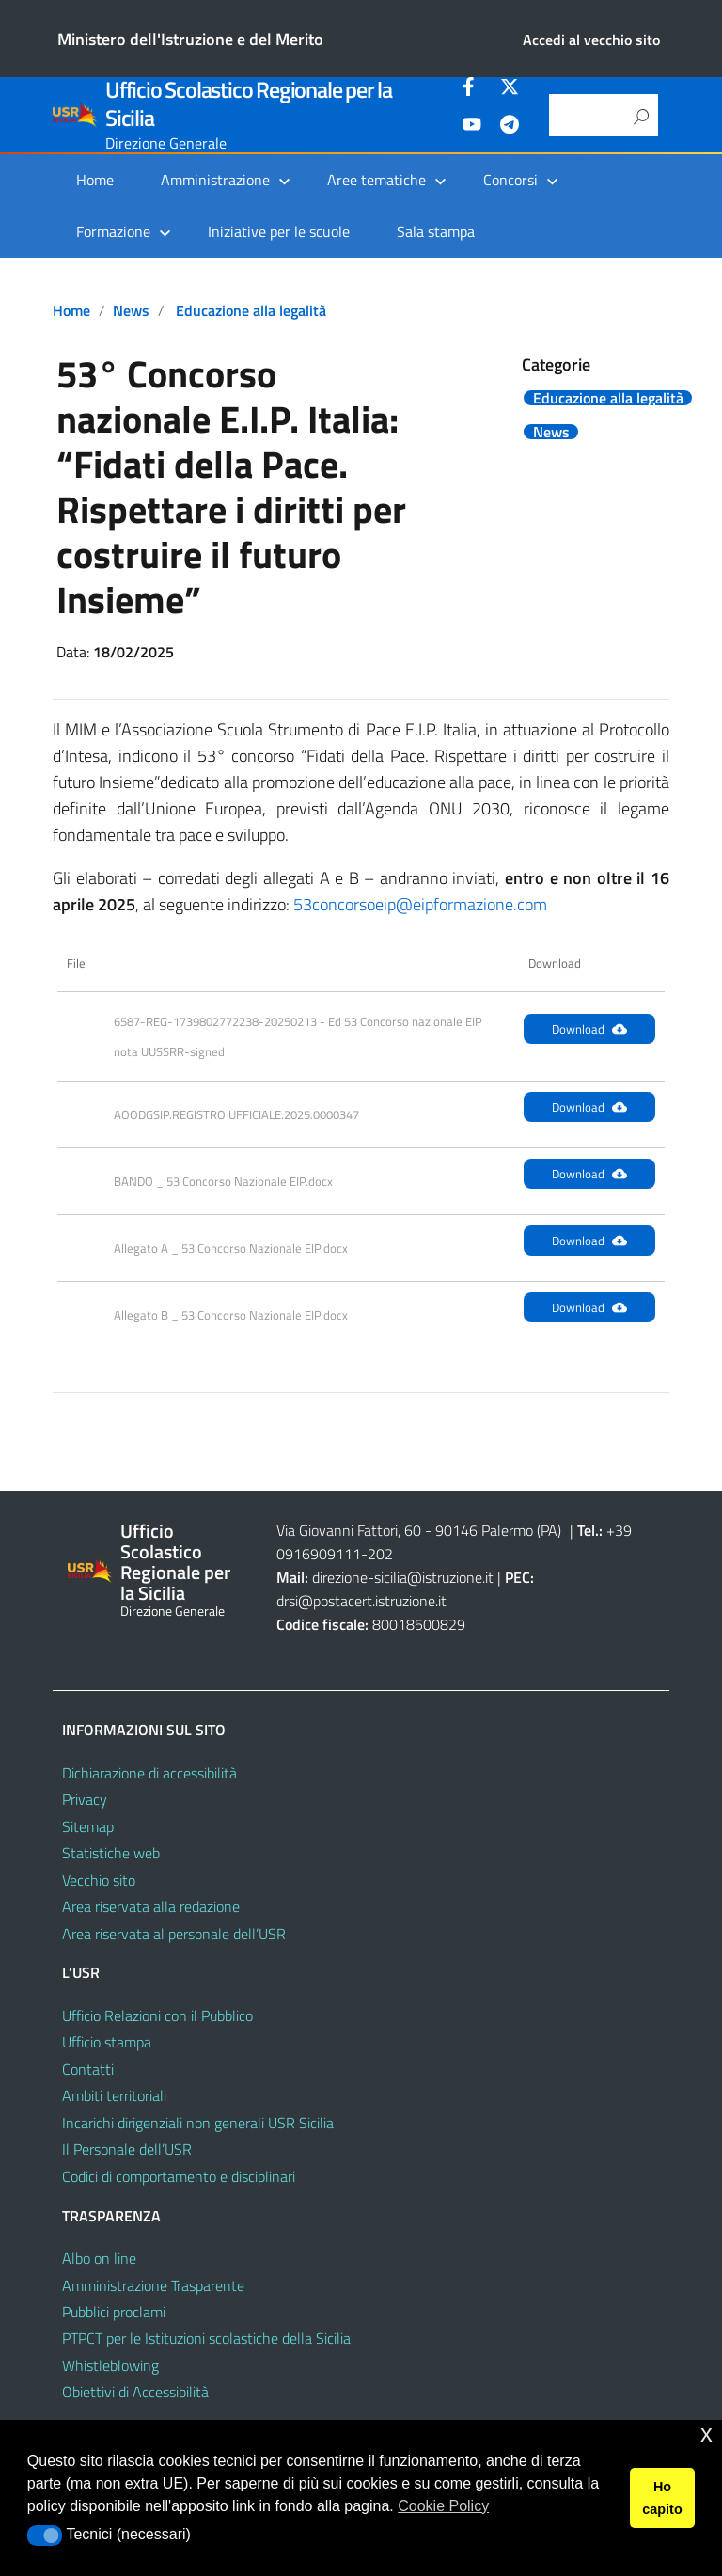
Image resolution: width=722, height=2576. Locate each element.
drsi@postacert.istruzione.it (361, 1600)
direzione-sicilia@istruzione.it (403, 1577)
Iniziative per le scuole (279, 231)
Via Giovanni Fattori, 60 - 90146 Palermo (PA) (418, 1530)
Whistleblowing (110, 2365)
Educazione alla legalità (251, 310)
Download (589, 1028)
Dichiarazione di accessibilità (149, 1773)
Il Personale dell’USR (127, 2149)
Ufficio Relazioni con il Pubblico (157, 2015)
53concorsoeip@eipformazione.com (420, 904)
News (131, 310)
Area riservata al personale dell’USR (174, 1933)
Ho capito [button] (662, 2498)
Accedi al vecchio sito (591, 39)
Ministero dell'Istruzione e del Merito (190, 39)
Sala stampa (436, 231)
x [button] (706, 2433)
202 (380, 1553)
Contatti (88, 2069)
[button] (44, 2535)
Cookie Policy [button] (443, 2506)
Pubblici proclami (113, 2311)
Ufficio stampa (106, 2042)
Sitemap (88, 1826)
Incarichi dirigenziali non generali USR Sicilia (198, 2122)
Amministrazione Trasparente (153, 2285)
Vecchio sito (98, 1880)
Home (95, 179)
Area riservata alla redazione (151, 1906)
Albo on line (99, 2258)
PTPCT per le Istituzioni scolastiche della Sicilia (206, 2338)
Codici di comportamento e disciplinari (178, 2176)
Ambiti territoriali (114, 2095)
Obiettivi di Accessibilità (135, 2391)
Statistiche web (111, 1852)
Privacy (84, 1799)
